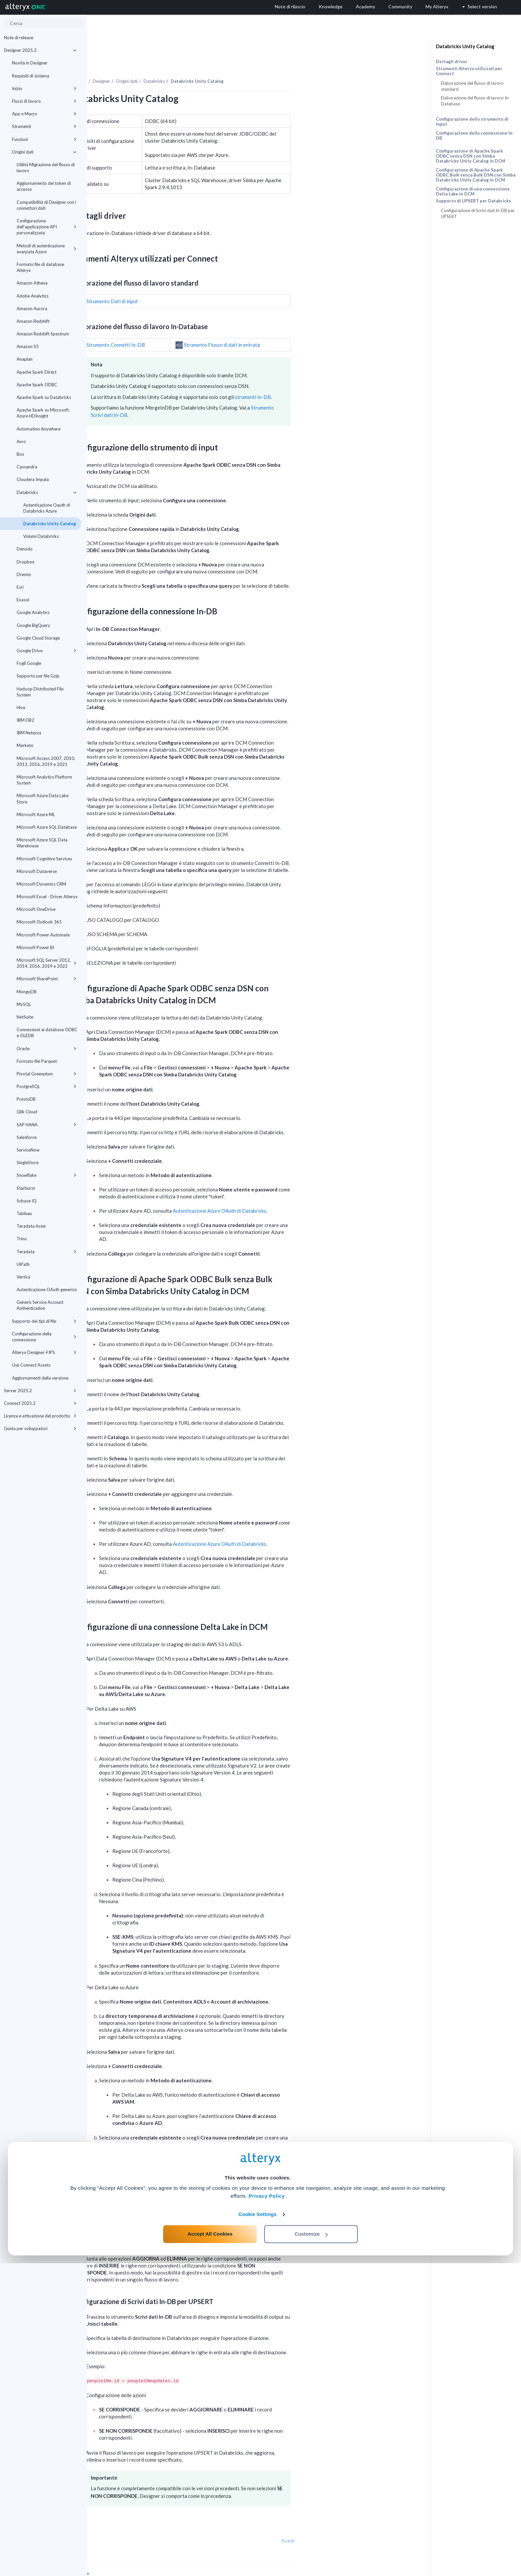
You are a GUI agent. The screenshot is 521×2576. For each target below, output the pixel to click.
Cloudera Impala (33, 479)
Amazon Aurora (32, 308)
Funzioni (44, 139)
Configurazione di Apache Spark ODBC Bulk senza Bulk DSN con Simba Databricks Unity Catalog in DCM (475, 175)
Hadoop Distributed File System (40, 691)
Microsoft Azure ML (36, 814)
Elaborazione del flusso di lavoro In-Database (475, 100)
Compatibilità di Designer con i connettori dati (46, 205)
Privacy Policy (267, 2509)
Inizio (44, 88)
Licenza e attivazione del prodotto (40, 1415)
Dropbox (26, 561)
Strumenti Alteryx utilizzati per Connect (469, 71)
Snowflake (46, 1175)
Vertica (23, 1277)
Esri (20, 587)
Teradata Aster (31, 1226)
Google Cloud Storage (38, 638)
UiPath (23, 1264)
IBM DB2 (25, 720)
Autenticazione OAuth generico (47, 1289)
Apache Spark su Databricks (44, 397)
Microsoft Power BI (35, 947)
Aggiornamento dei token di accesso (44, 186)
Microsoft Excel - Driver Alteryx (47, 896)
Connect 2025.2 (40, 1403)
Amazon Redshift (33, 321)
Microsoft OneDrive (36, 909)
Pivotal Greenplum (46, 1073)
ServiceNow (28, 1150)
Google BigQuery (33, 625)
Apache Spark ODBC (37, 384)
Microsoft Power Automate (43, 934)
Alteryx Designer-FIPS (44, 1352)
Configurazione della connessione (44, 1336)
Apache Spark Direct (36, 372)
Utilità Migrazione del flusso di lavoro (46, 167)
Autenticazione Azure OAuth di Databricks (306, 1192)
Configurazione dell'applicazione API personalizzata (46, 226)
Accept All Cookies (210, 2546)
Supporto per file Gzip (38, 675)
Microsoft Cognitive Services (44, 858)
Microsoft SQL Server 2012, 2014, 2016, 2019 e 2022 (46, 963)
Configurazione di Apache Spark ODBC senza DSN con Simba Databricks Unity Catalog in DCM (470, 156)
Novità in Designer (30, 62)
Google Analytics (33, 612)
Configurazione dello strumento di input (472, 121)
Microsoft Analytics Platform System (44, 780)
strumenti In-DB (340, 379)
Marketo (25, 745)
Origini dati (44, 152)
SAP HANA (46, 1124)
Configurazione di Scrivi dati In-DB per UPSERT (478, 213)
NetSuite (25, 1017)
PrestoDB (26, 1099)
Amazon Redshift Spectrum (43, 333)
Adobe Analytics (33, 296)
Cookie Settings (258, 2527)
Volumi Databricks (41, 536)
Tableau (24, 1213)
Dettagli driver (452, 61)
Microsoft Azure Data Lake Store (42, 798)
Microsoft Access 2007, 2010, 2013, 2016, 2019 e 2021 (46, 761)
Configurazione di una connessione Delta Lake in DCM (473, 191)
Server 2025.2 (40, 1390)
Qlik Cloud (27, 1111)
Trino (22, 1238)
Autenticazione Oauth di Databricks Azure (46, 508)
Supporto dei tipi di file (44, 1321)
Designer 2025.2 (40, 50)
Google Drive (46, 650)
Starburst (26, 1188)
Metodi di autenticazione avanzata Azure (46, 248)
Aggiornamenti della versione (40, 1378)
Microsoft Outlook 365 (39, 921)
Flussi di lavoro (44, 101)
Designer (188, 62)
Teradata (46, 1251)
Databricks (46, 492)
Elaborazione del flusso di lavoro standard (472, 86)
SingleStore (28, 1162)
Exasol (23, 599)
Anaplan (25, 359)
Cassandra (27, 466)
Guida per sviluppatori (40, 1428)
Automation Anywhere (38, 428)
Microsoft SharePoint (46, 978)
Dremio (24, 574)
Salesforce (27, 1137)
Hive (21, 707)
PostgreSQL (46, 1086)
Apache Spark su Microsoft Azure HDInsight (43, 413)
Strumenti (44, 126)
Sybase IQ (27, 1200)
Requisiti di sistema (30, 75)
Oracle (46, 1048)
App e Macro (44, 113)
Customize (311, 2546)
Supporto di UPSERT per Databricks (473, 200)
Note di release (18, 37)
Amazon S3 (28, 346)
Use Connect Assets (31, 1365)
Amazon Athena (32, 283)
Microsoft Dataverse (37, 871)
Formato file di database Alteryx (40, 267)
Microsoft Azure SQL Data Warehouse (42, 842)
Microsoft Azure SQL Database (47, 827)
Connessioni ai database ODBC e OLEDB (47, 1032)
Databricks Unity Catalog (49, 523)
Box (20, 454)
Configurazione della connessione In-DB (475, 135)
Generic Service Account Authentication (40, 1305)
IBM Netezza (29, 732)
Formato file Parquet (37, 1061)
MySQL (24, 1004)
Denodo (25, 549)
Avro (21, 441)
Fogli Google (29, 663)
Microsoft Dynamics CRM (41, 884)
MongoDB (27, 991)
